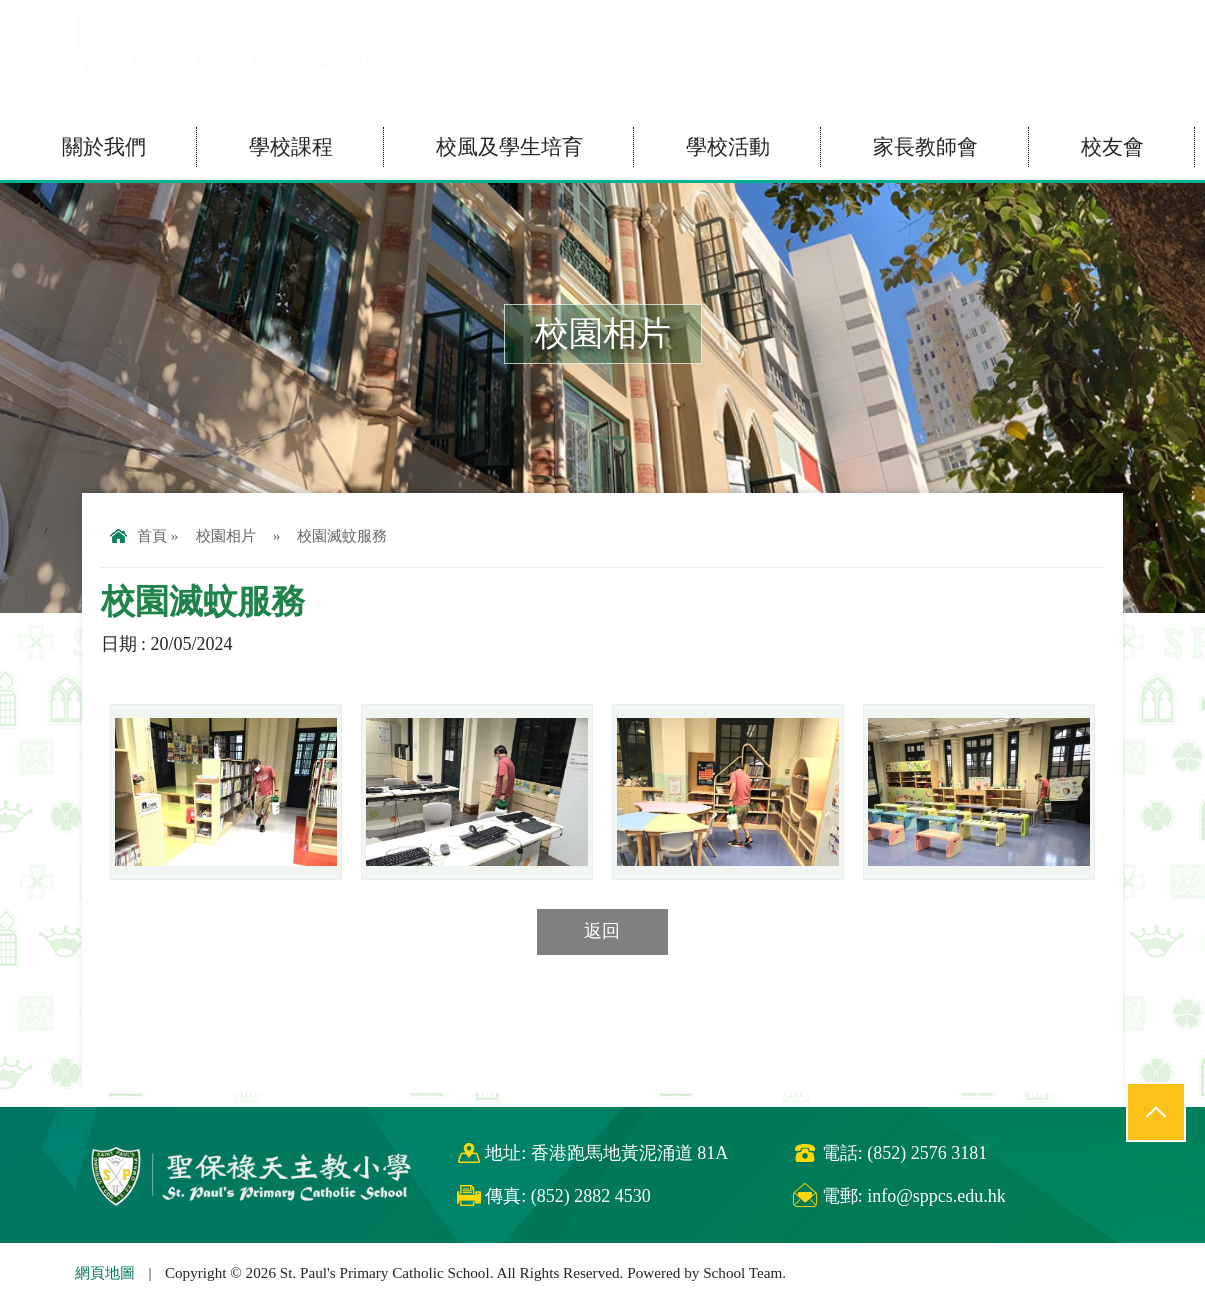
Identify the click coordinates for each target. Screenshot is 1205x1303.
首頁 (138, 535)
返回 (602, 931)
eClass (993, 27)
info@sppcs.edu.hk (936, 1196)
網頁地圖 (105, 1272)
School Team (742, 1272)
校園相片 (226, 535)
